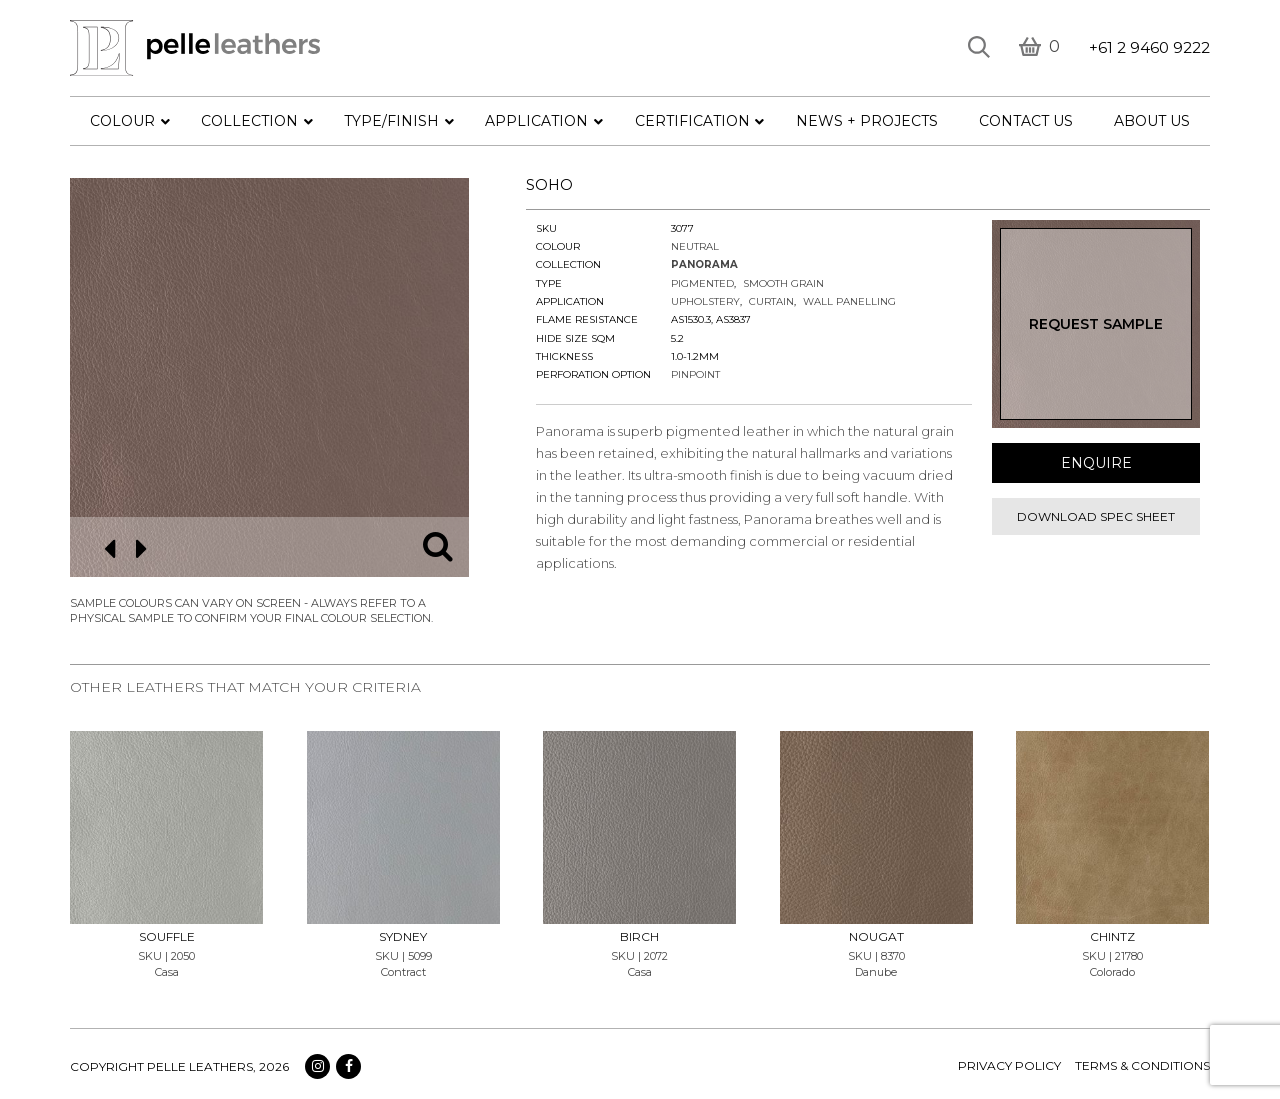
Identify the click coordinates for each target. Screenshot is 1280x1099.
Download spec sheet (1096, 516)
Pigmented (702, 283)
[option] (269, 377)
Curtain (771, 301)
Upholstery (705, 301)
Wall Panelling (849, 301)
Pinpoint (695, 374)
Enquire (1096, 463)
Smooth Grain (783, 283)
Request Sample (1096, 324)
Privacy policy (1009, 1065)
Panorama (704, 264)
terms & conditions (1142, 1065)
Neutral (695, 246)
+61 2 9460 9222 (1149, 47)
